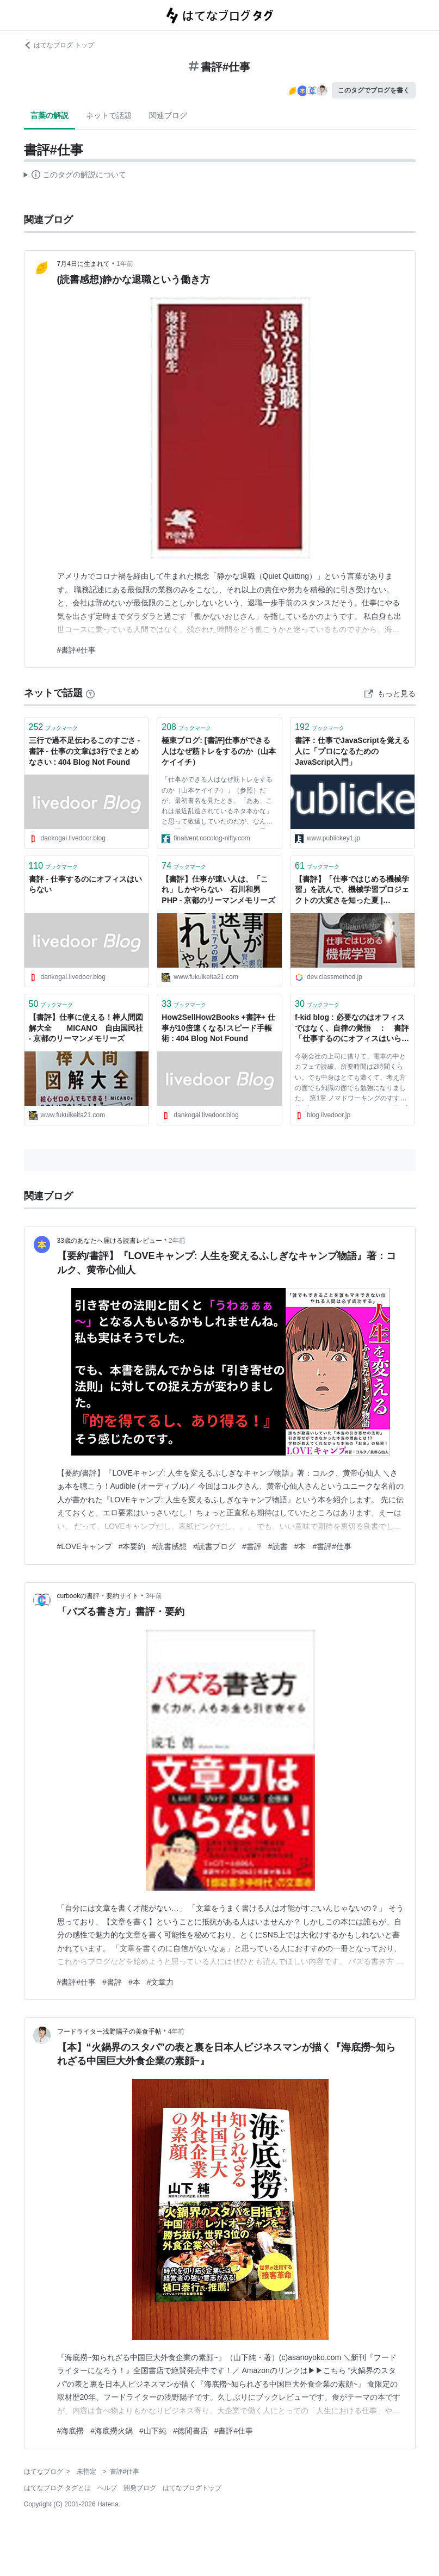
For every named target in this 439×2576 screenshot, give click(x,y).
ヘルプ (107, 2488)
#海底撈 (70, 2430)
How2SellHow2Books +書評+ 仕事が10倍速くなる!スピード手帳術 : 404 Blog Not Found (218, 1028)
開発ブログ (139, 2488)
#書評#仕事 (76, 650)
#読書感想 (169, 1546)
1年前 (124, 264)
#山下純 (152, 2430)
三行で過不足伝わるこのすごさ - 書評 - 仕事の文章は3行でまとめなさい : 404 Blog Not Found (84, 751)
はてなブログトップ (192, 2488)
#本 (300, 1546)
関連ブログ (168, 115)
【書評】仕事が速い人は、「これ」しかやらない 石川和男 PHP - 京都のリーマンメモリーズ (218, 890)
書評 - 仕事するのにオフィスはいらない (85, 884)
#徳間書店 (190, 2430)
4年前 (176, 2031)
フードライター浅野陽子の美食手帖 (109, 2031)
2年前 (177, 1240)
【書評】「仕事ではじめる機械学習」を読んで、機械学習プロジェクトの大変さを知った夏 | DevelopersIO (352, 891)
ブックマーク (53, 727)
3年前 (153, 1596)
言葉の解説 (49, 115)
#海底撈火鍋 (111, 2430)
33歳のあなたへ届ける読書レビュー (109, 1240)
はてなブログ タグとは (57, 2488)
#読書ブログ (214, 1546)
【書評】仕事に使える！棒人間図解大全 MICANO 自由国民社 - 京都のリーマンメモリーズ (86, 1028)
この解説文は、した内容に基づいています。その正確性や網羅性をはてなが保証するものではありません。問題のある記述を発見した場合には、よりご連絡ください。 (75, 176)
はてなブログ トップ (59, 45)
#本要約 (132, 1546)
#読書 (278, 1546)
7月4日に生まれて (83, 264)
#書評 (252, 1546)
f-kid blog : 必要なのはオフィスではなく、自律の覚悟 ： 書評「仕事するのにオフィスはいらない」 (352, 1029)
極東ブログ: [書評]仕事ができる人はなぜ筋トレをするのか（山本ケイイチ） (219, 751)
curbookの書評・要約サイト (98, 1596)
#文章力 (160, 1982)
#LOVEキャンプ (84, 1546)
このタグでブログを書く (374, 90)
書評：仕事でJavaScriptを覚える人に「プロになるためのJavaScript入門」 (352, 751)
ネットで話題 (109, 115)
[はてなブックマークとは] (90, 693)
